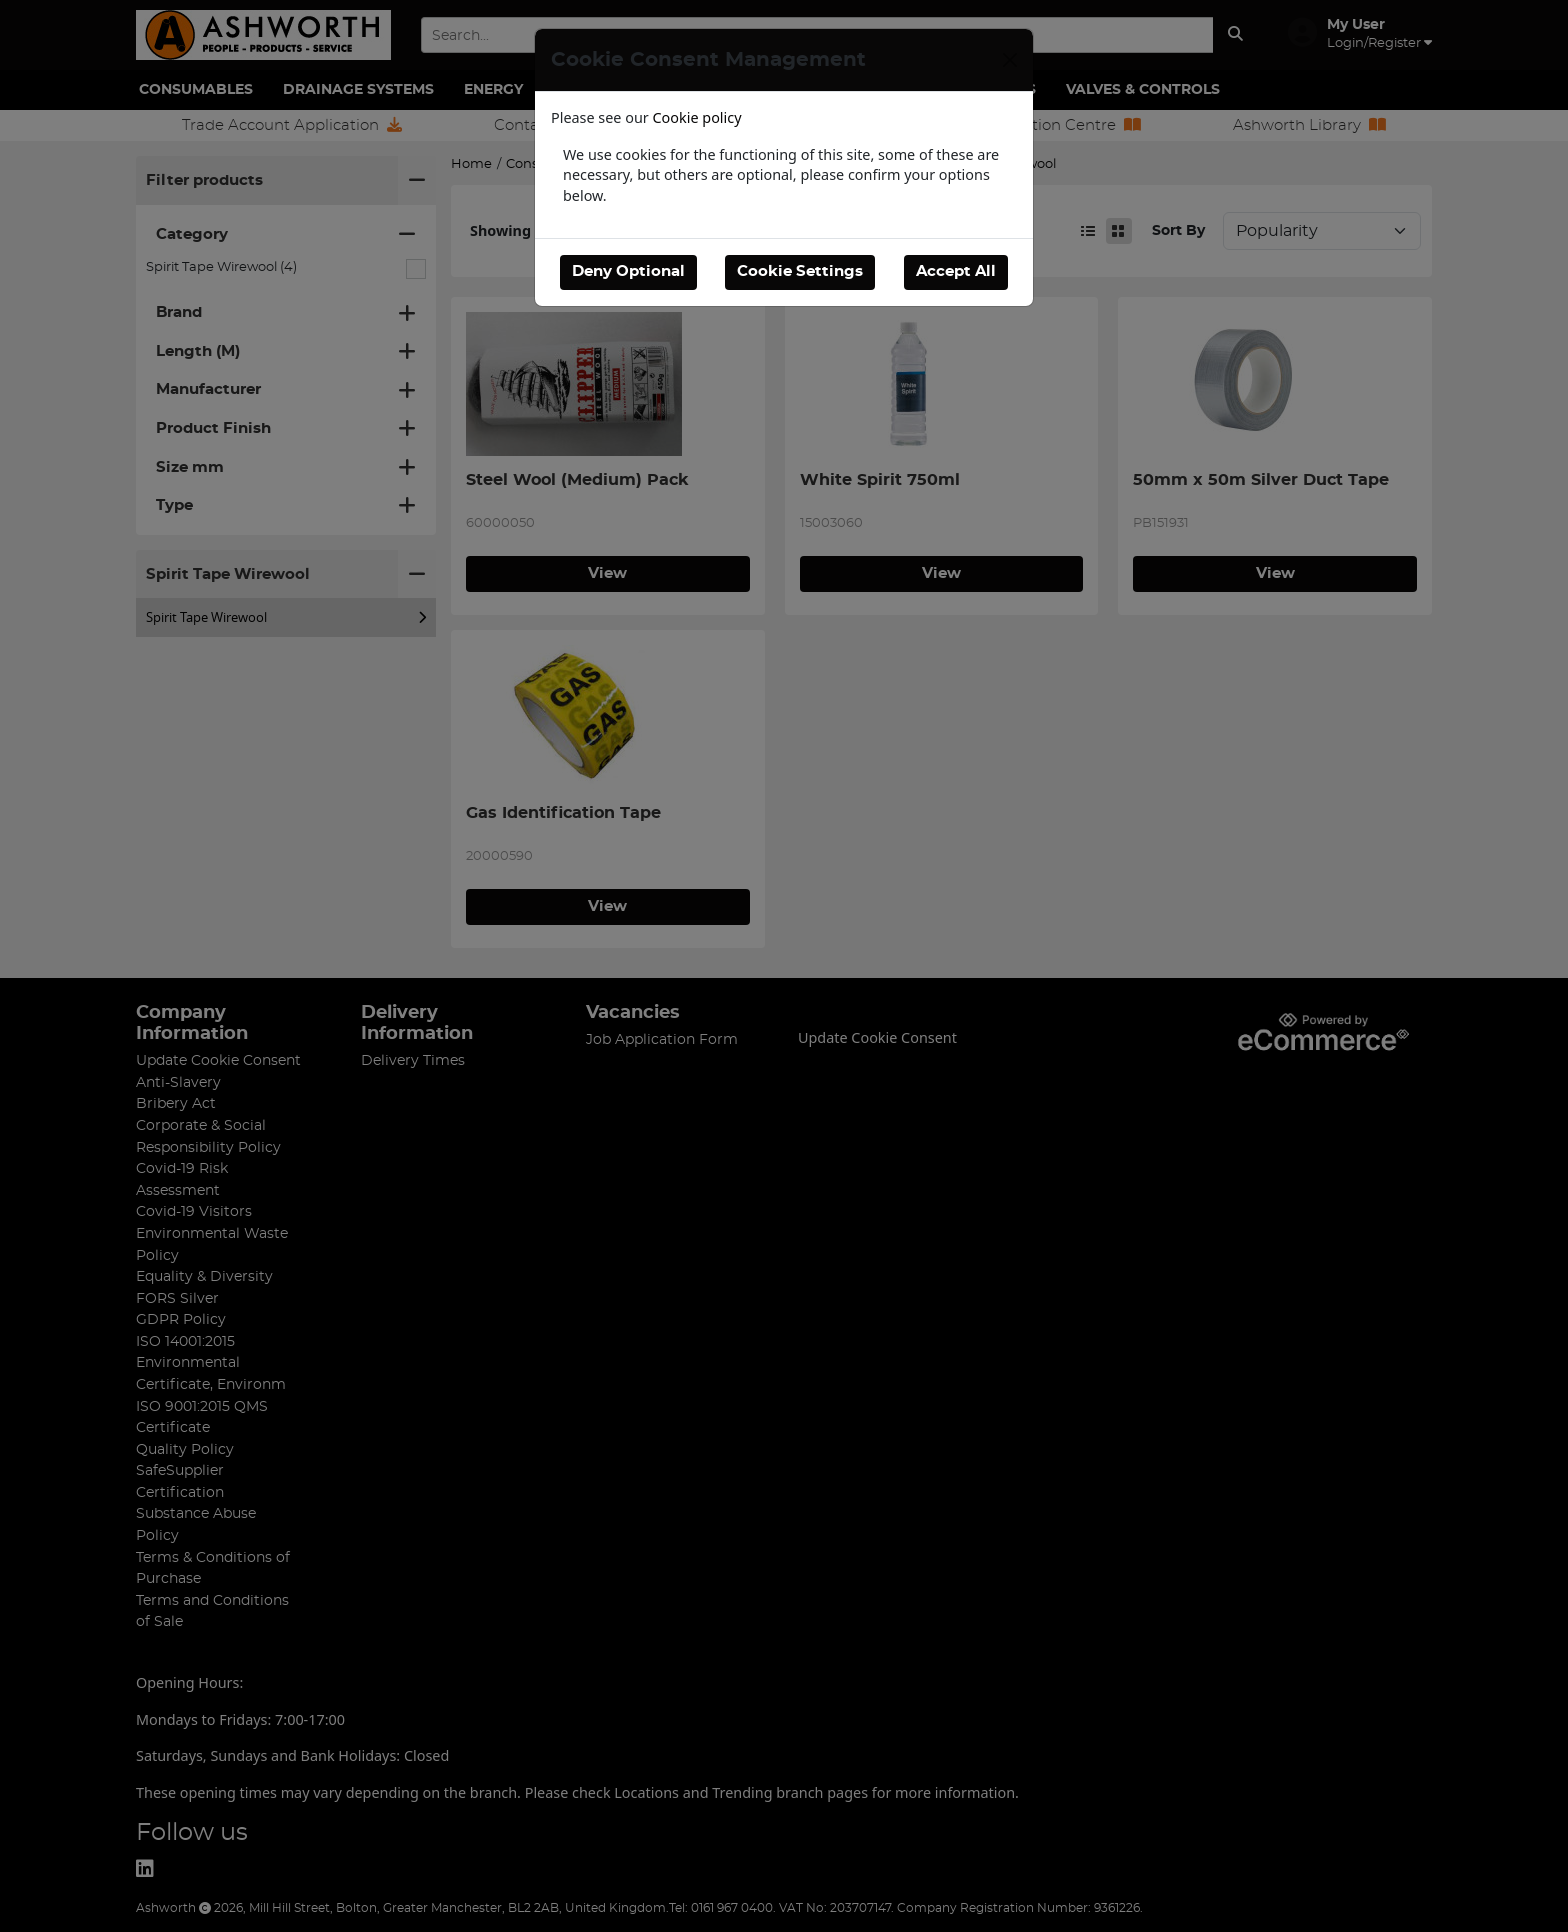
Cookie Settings (800, 271)
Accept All (956, 271)
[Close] (1010, 60)
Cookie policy (697, 117)
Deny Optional (628, 271)
